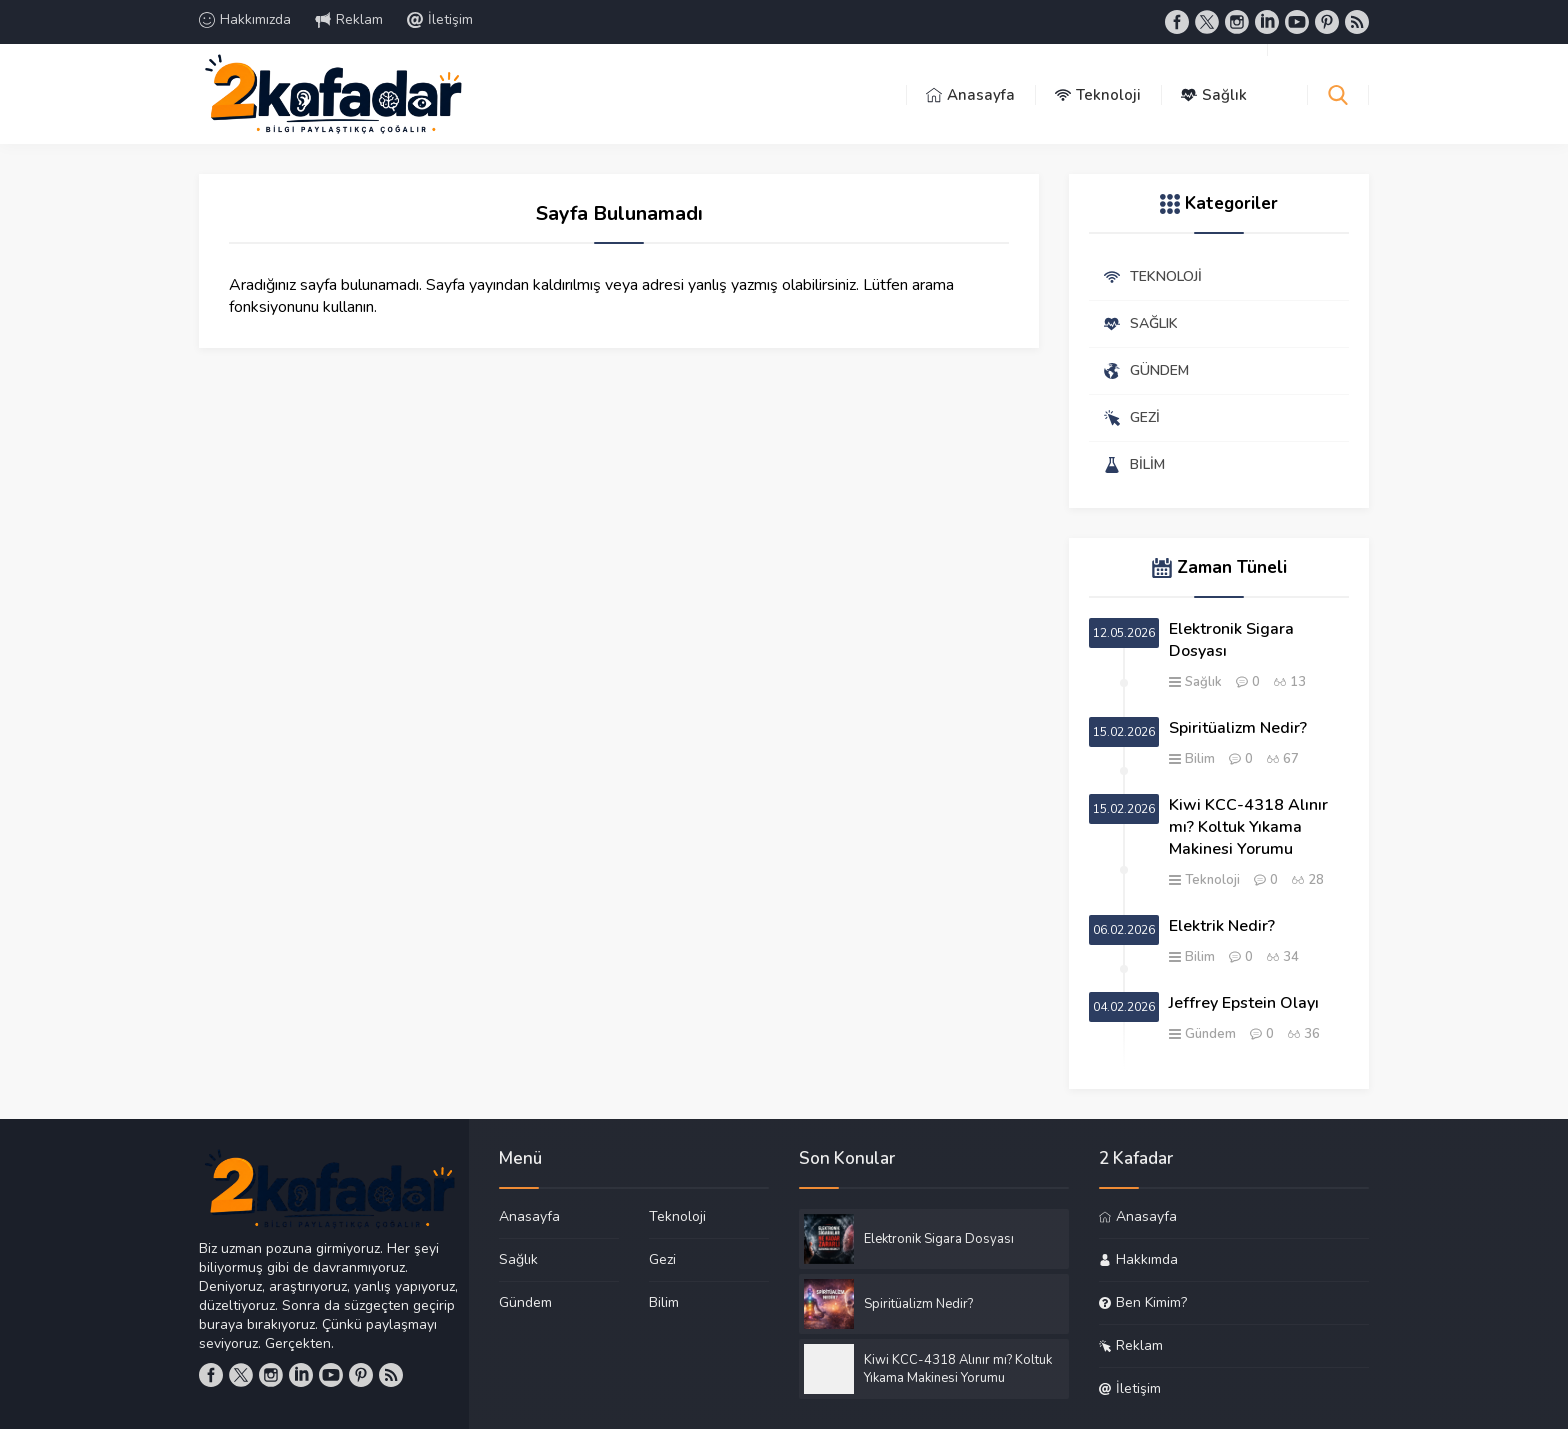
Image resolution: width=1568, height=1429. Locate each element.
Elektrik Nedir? (1222, 926)
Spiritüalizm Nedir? (1238, 728)
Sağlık (1203, 682)
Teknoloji (1212, 880)
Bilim (1200, 759)
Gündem (1210, 1034)
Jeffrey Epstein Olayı (1244, 1003)
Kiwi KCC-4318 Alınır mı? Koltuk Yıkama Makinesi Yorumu (1248, 827)
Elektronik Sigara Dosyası (1231, 640)
